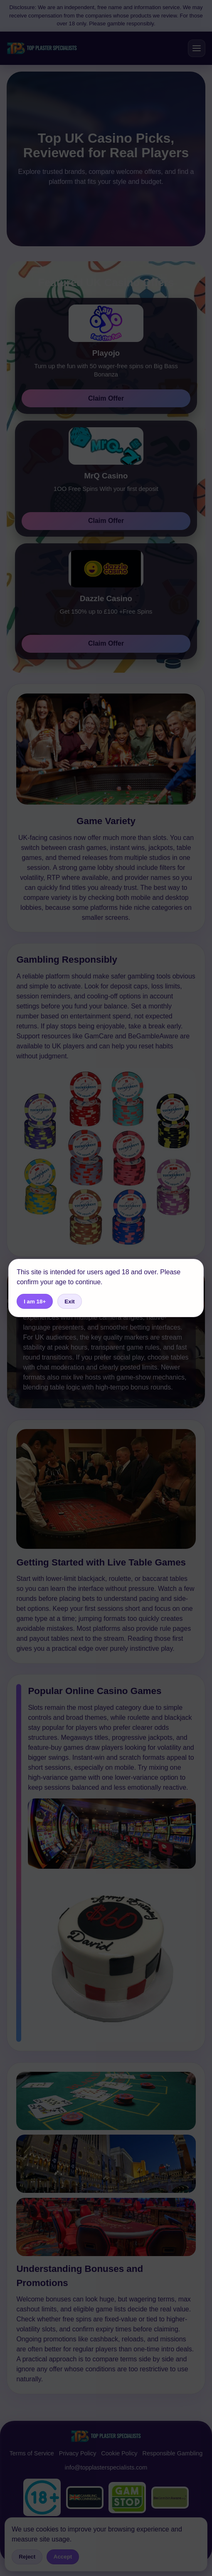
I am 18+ (35, 1301)
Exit (69, 1301)
